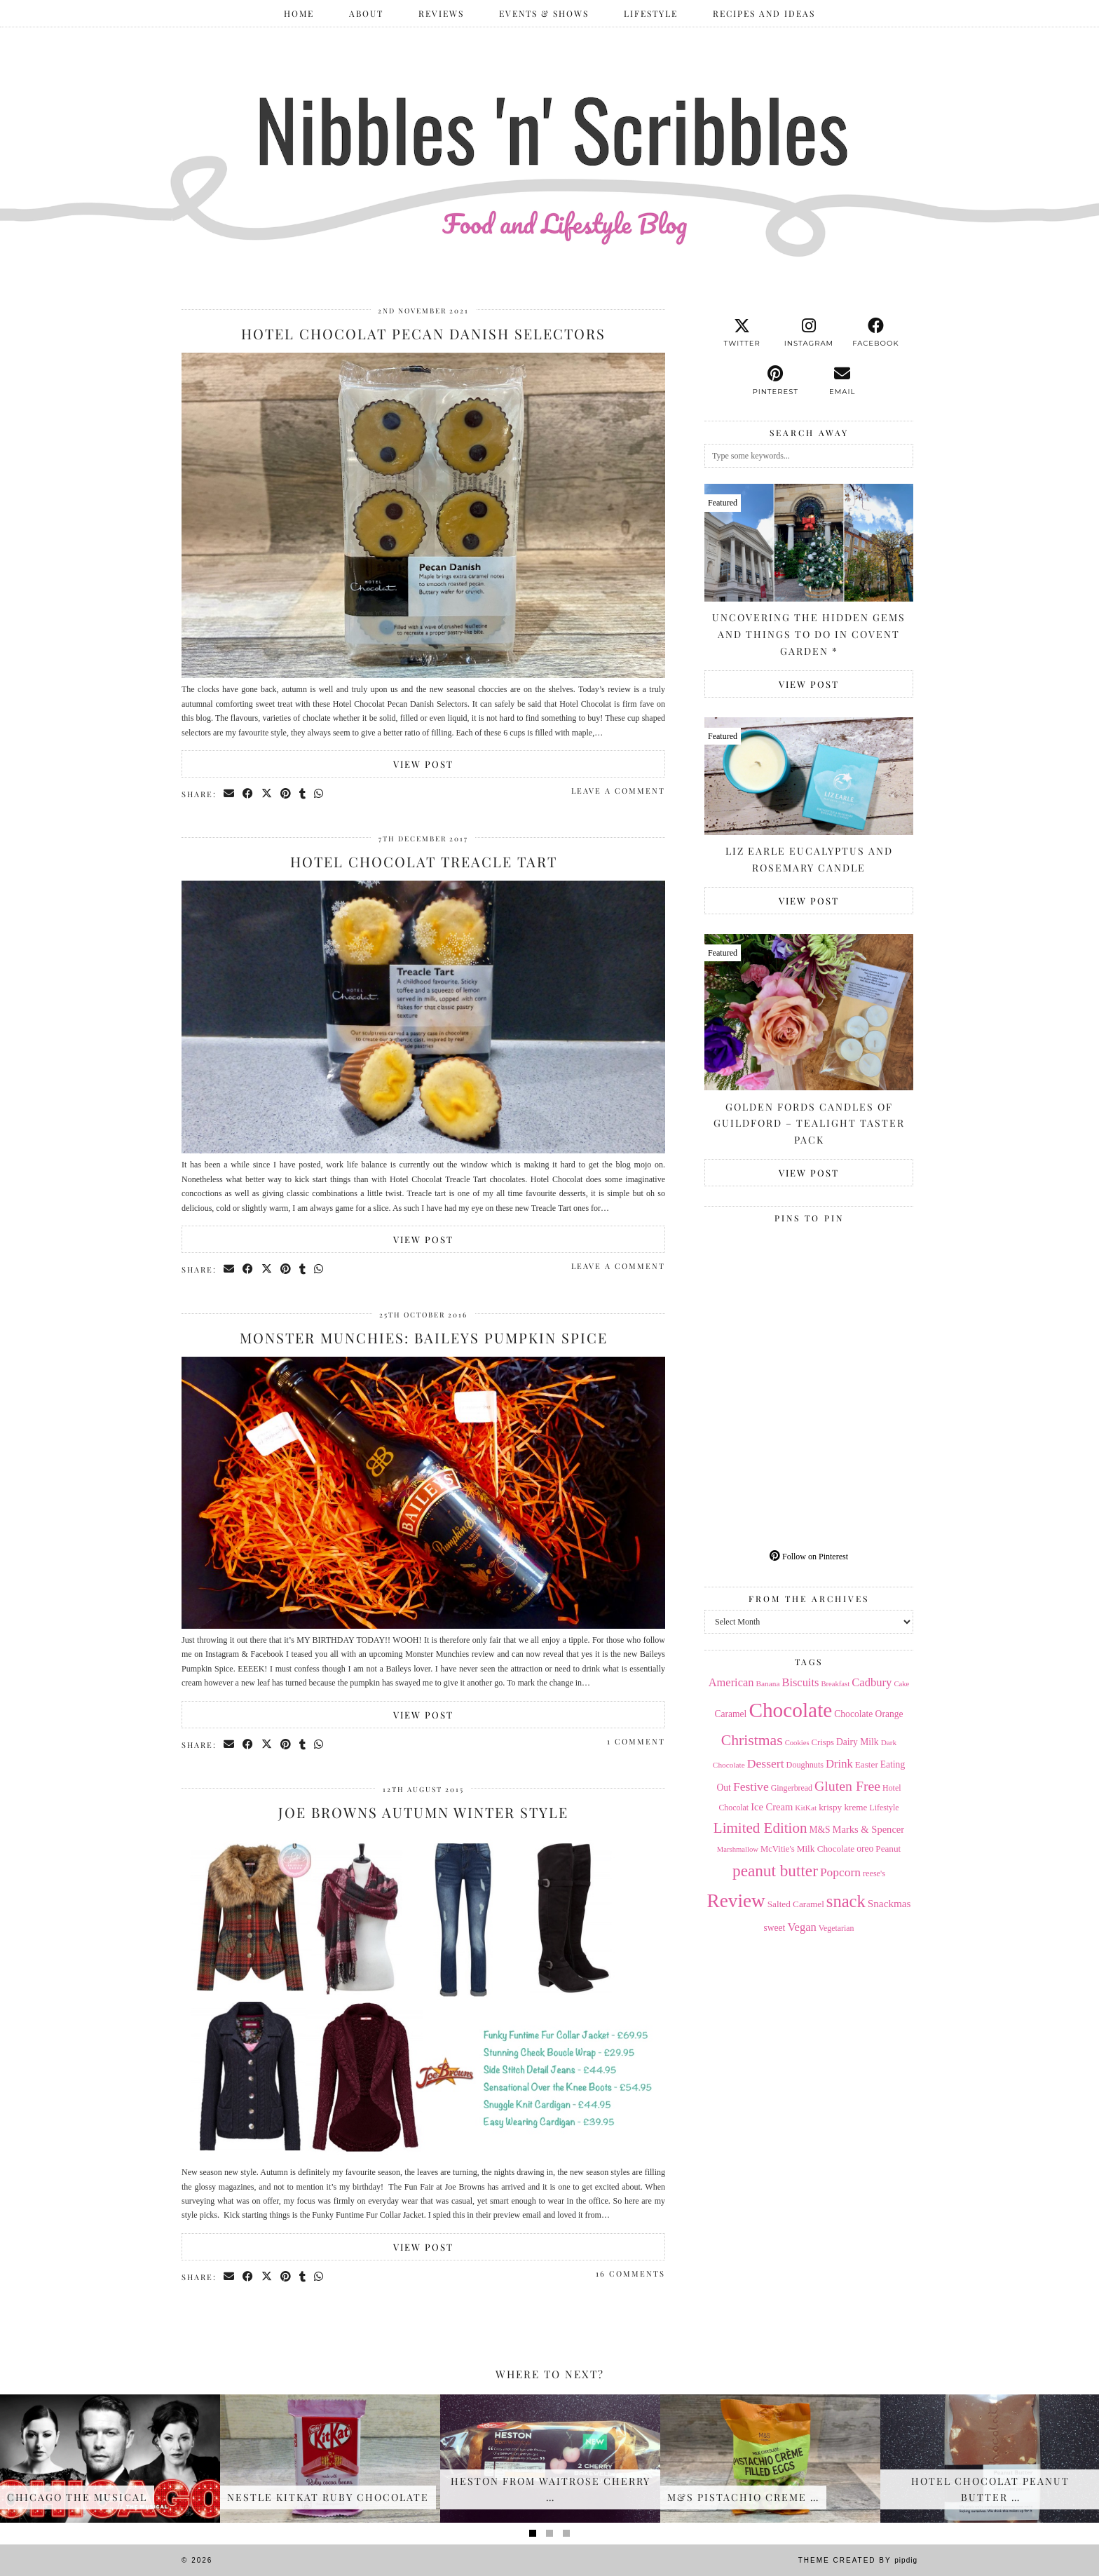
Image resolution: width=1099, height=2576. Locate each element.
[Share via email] (229, 794)
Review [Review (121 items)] (735, 1900)
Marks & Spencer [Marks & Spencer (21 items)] (869, 1829)
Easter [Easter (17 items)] (866, 1764)
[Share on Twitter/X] (267, 794)
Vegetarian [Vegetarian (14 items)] (836, 1928)
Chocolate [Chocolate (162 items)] (790, 1710)
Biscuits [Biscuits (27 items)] (800, 1682)
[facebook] (875, 333)
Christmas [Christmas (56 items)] (752, 1740)
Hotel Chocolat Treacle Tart (423, 861)
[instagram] (808, 333)
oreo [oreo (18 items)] (864, 1848)
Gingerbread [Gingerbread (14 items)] (791, 1788)
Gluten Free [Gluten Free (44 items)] (847, 1786)
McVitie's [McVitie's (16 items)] (777, 1849)
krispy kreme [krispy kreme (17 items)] (843, 1807)
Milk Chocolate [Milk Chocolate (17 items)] (826, 1848)
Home (299, 13)
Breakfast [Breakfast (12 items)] (835, 1684)
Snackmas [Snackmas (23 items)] (889, 1903)
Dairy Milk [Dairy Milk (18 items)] (857, 1742)
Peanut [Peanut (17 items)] (888, 1848)
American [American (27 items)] (731, 1682)
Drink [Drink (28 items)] (839, 1763)
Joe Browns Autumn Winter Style (423, 1812)
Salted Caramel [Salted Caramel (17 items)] (795, 1904)
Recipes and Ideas (764, 13)
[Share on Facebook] (248, 794)
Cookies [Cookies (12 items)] (797, 1743)
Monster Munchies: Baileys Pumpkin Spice (424, 1337)
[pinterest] (775, 381)
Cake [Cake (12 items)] (901, 1684)
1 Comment (636, 1741)
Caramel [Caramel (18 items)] (731, 1714)
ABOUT (366, 13)
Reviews (441, 13)
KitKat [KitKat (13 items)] (806, 1807)
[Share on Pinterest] (286, 794)
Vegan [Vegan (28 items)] (801, 1927)
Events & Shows (544, 13)
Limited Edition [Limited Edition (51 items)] (760, 1827)
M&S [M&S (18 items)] (819, 1829)
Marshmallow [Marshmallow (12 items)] (737, 1849)
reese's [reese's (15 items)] (874, 1873)
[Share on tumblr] (303, 794)
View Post (423, 764)
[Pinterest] (756, 1281)
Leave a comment (618, 790)
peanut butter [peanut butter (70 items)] (775, 1871)
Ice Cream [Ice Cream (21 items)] (772, 1806)
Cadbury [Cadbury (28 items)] (872, 1682)
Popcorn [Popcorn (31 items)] (840, 1872)
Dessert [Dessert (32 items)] (765, 1763)
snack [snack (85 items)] (846, 1901)
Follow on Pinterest (809, 1556)
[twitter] (742, 333)
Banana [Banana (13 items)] (767, 1683)
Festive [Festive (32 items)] (751, 1787)
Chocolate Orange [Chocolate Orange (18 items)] (868, 1714)
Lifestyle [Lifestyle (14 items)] (884, 1807)
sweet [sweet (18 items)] (775, 1928)
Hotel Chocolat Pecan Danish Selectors (423, 333)
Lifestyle (651, 13)
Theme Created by (857, 2560)
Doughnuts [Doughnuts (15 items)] (805, 1765)
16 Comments (630, 2273)
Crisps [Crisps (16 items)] (823, 1742)
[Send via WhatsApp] (319, 794)
